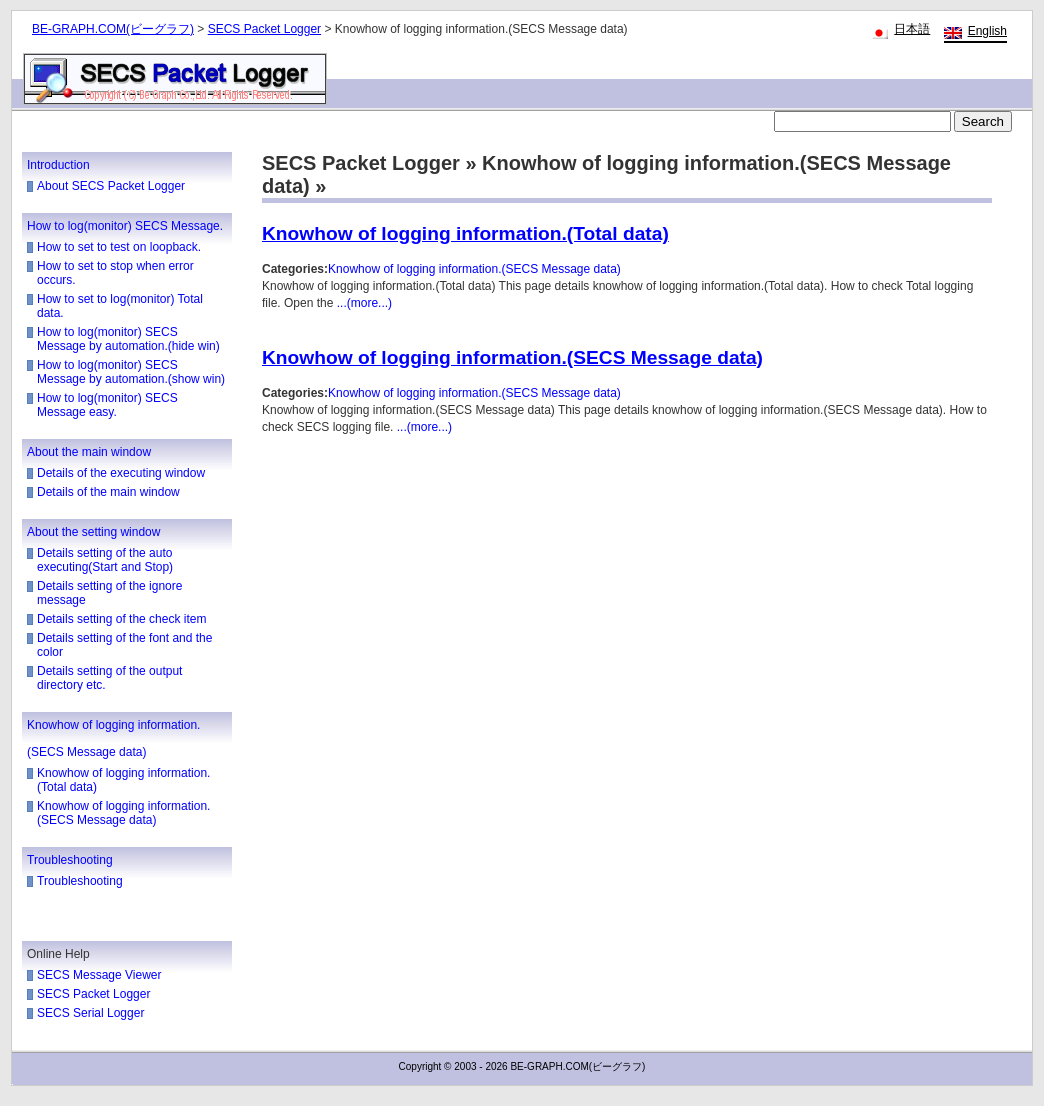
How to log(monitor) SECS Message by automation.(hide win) (128, 339)
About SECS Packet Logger (111, 186)
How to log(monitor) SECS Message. (125, 226)
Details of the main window (108, 492)
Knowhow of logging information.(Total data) (465, 233)
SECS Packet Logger (264, 29)
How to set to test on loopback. (119, 247)
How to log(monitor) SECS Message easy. (107, 405)
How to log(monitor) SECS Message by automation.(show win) (131, 372)
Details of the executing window (121, 473)
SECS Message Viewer (99, 975)
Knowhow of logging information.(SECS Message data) (123, 813)
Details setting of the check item (121, 619)
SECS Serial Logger (90, 1013)
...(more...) (364, 303)
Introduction (58, 165)
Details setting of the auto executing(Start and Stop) (105, 560)
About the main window (89, 452)
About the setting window (93, 532)
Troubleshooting (70, 860)
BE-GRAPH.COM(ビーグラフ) (113, 29)
